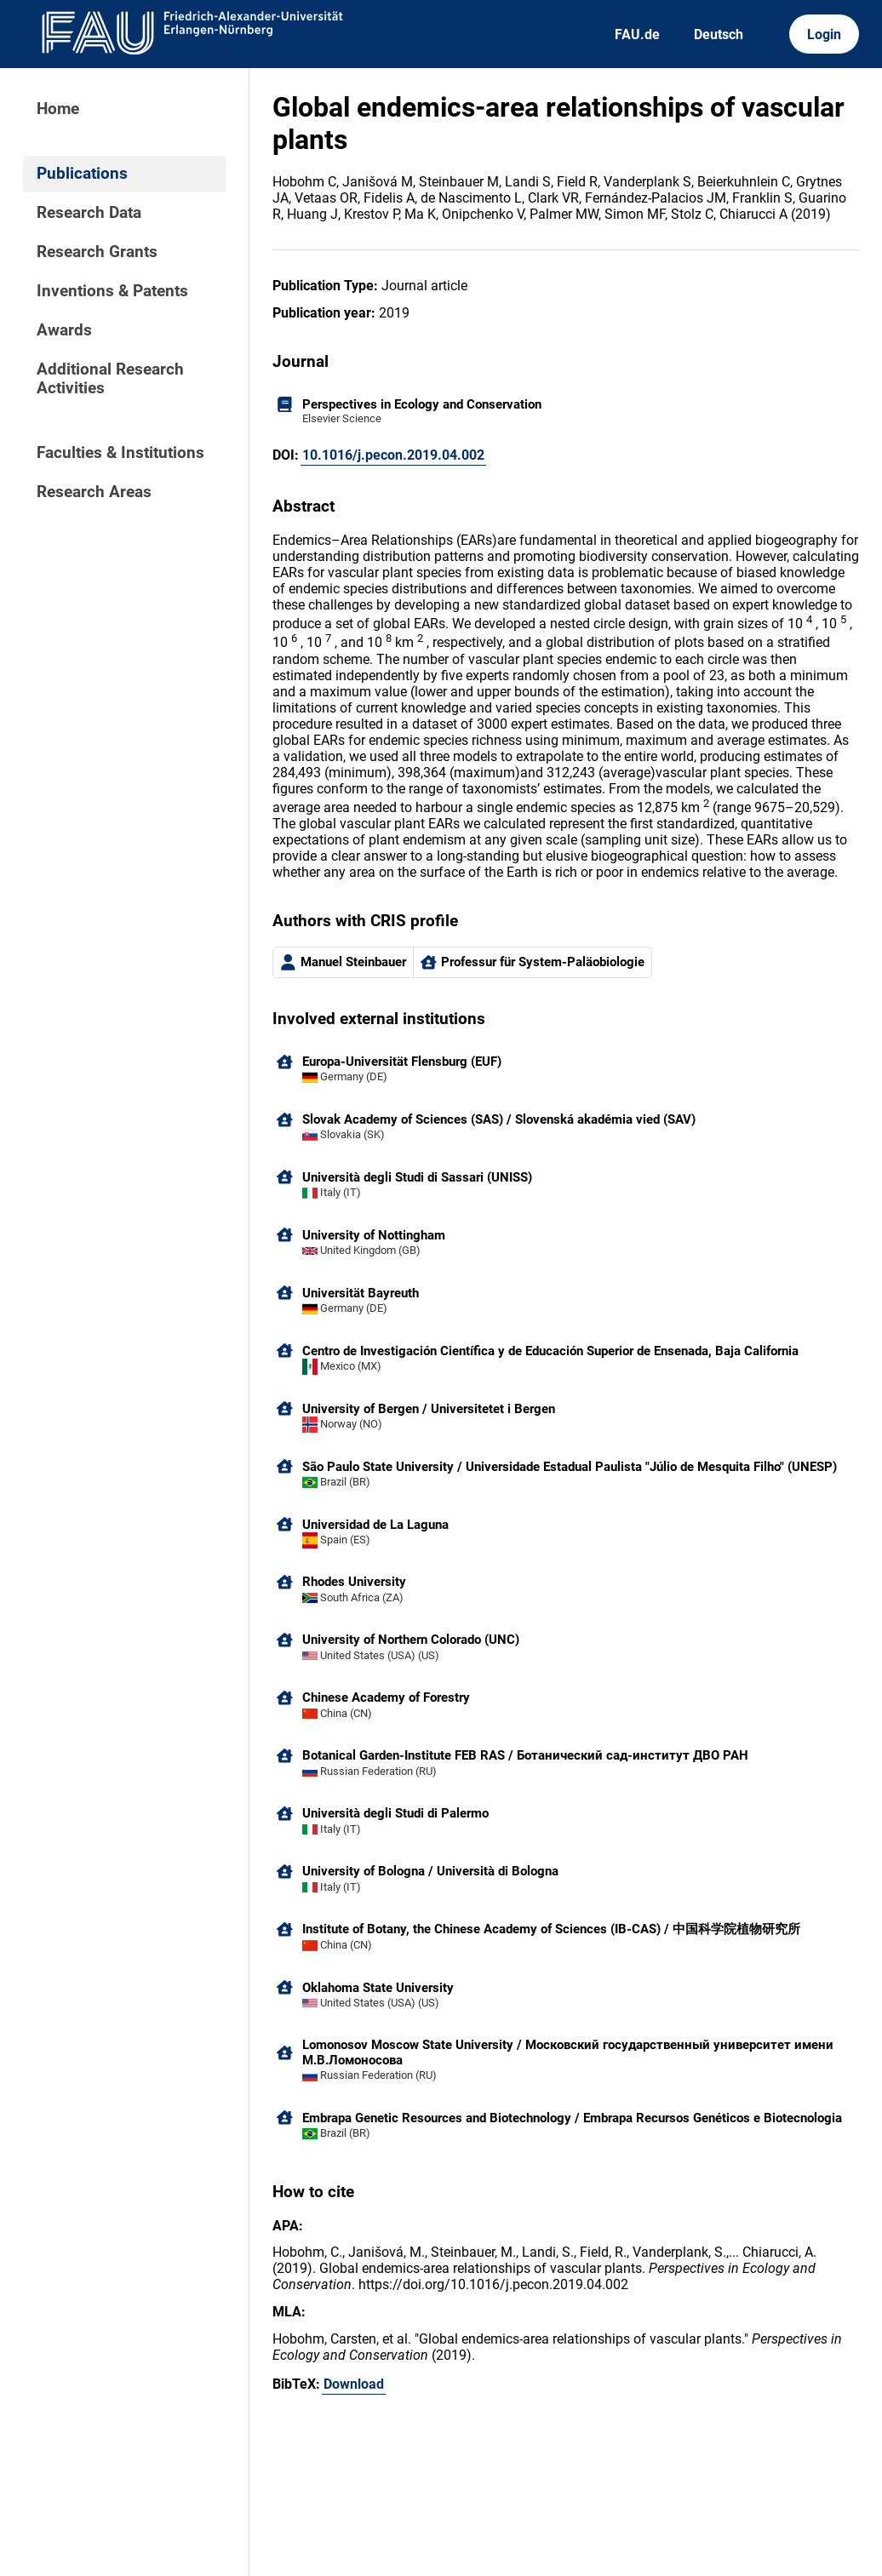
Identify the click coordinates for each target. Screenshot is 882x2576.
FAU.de (637, 34)
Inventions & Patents (112, 291)
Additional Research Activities (110, 379)
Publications (82, 173)
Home (58, 109)
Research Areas (94, 492)
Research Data (89, 212)
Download (354, 2384)
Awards (64, 330)
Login (824, 34)
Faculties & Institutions (120, 453)
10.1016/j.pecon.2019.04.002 (393, 455)
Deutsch (718, 34)
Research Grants (97, 252)
